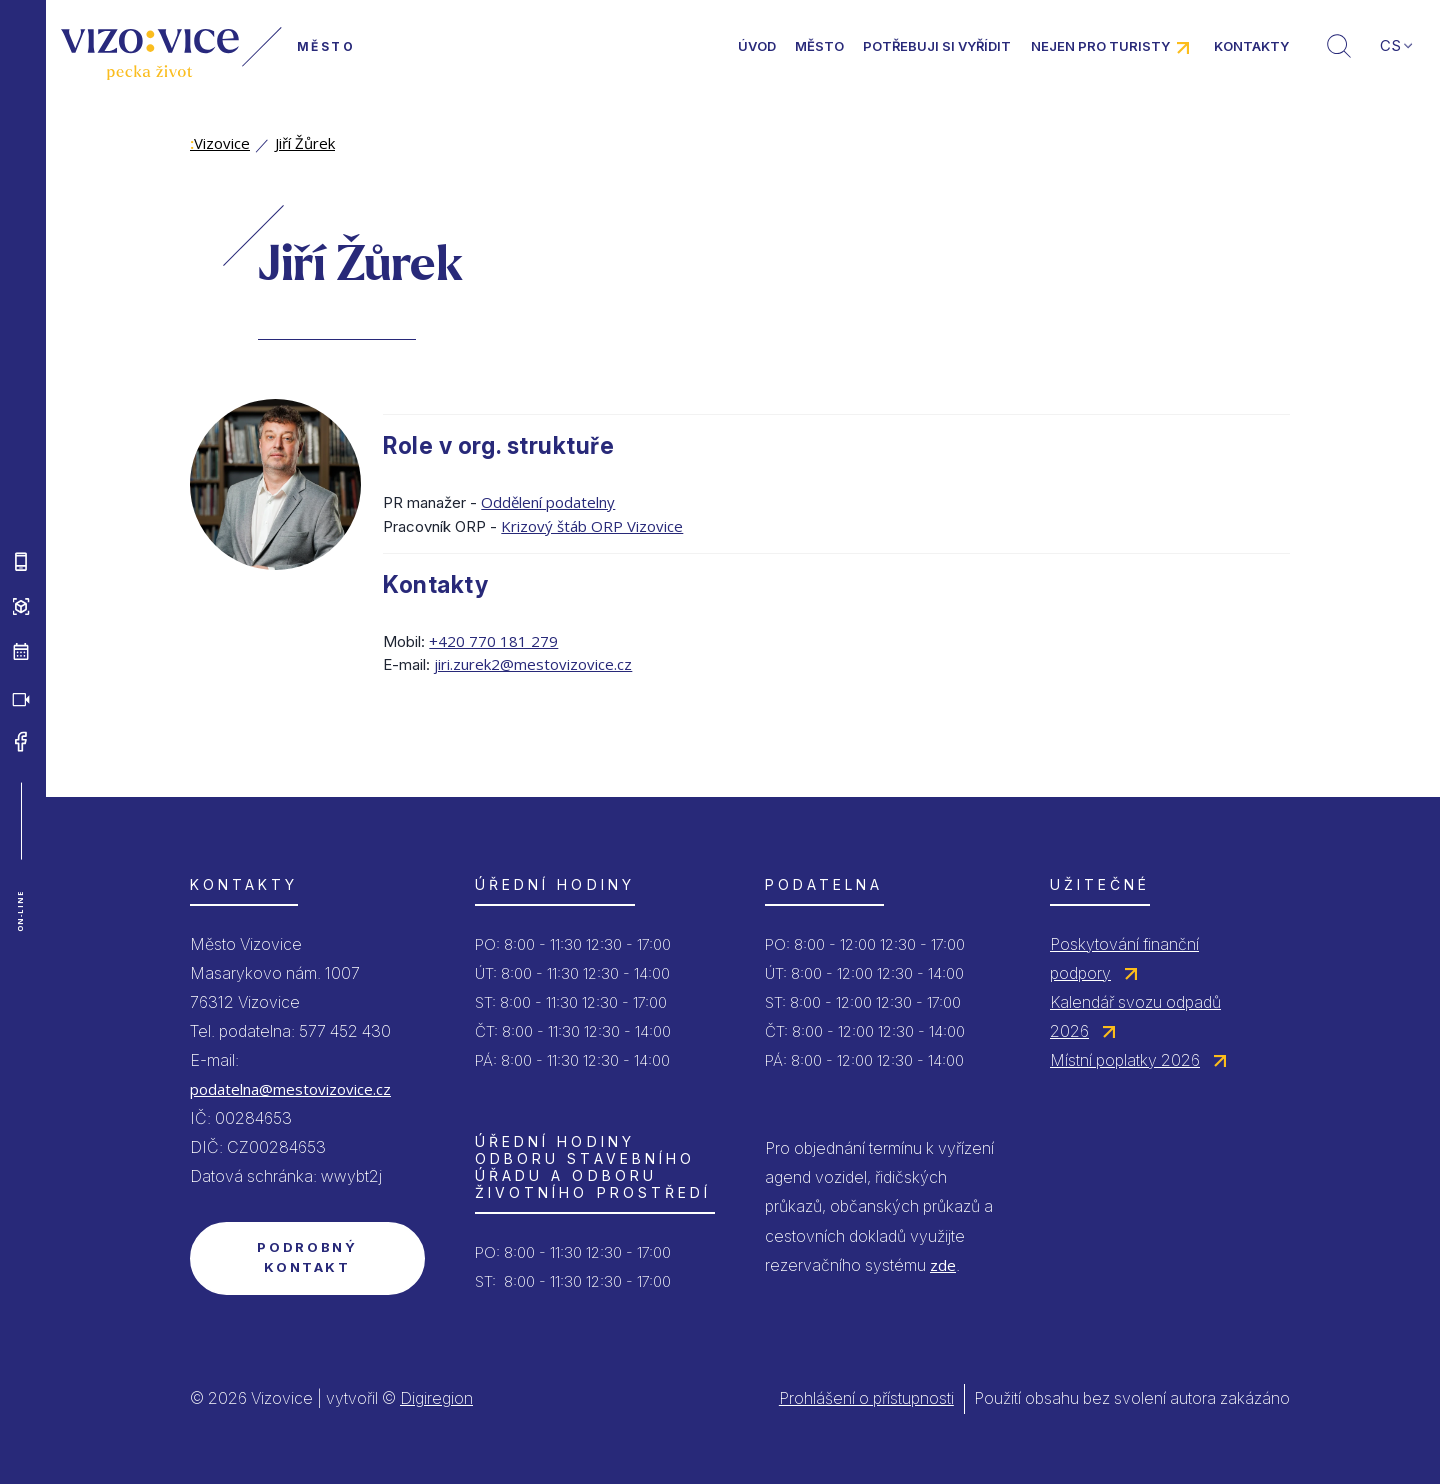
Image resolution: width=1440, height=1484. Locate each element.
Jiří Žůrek (305, 143)
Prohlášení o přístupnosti (866, 1398)
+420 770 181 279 (493, 641)
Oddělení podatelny (548, 502)
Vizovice (220, 143)
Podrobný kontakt (307, 1257)
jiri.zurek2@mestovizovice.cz (533, 664)
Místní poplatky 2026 (1125, 1060)
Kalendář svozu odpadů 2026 (1135, 1016)
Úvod (757, 46)
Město (819, 46)
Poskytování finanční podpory (1124, 958)
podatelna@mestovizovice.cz (290, 1089)
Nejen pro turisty (1100, 46)
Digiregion (436, 1398)
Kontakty (1251, 46)
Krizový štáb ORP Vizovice (592, 526)
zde (943, 1265)
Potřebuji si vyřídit (937, 46)
